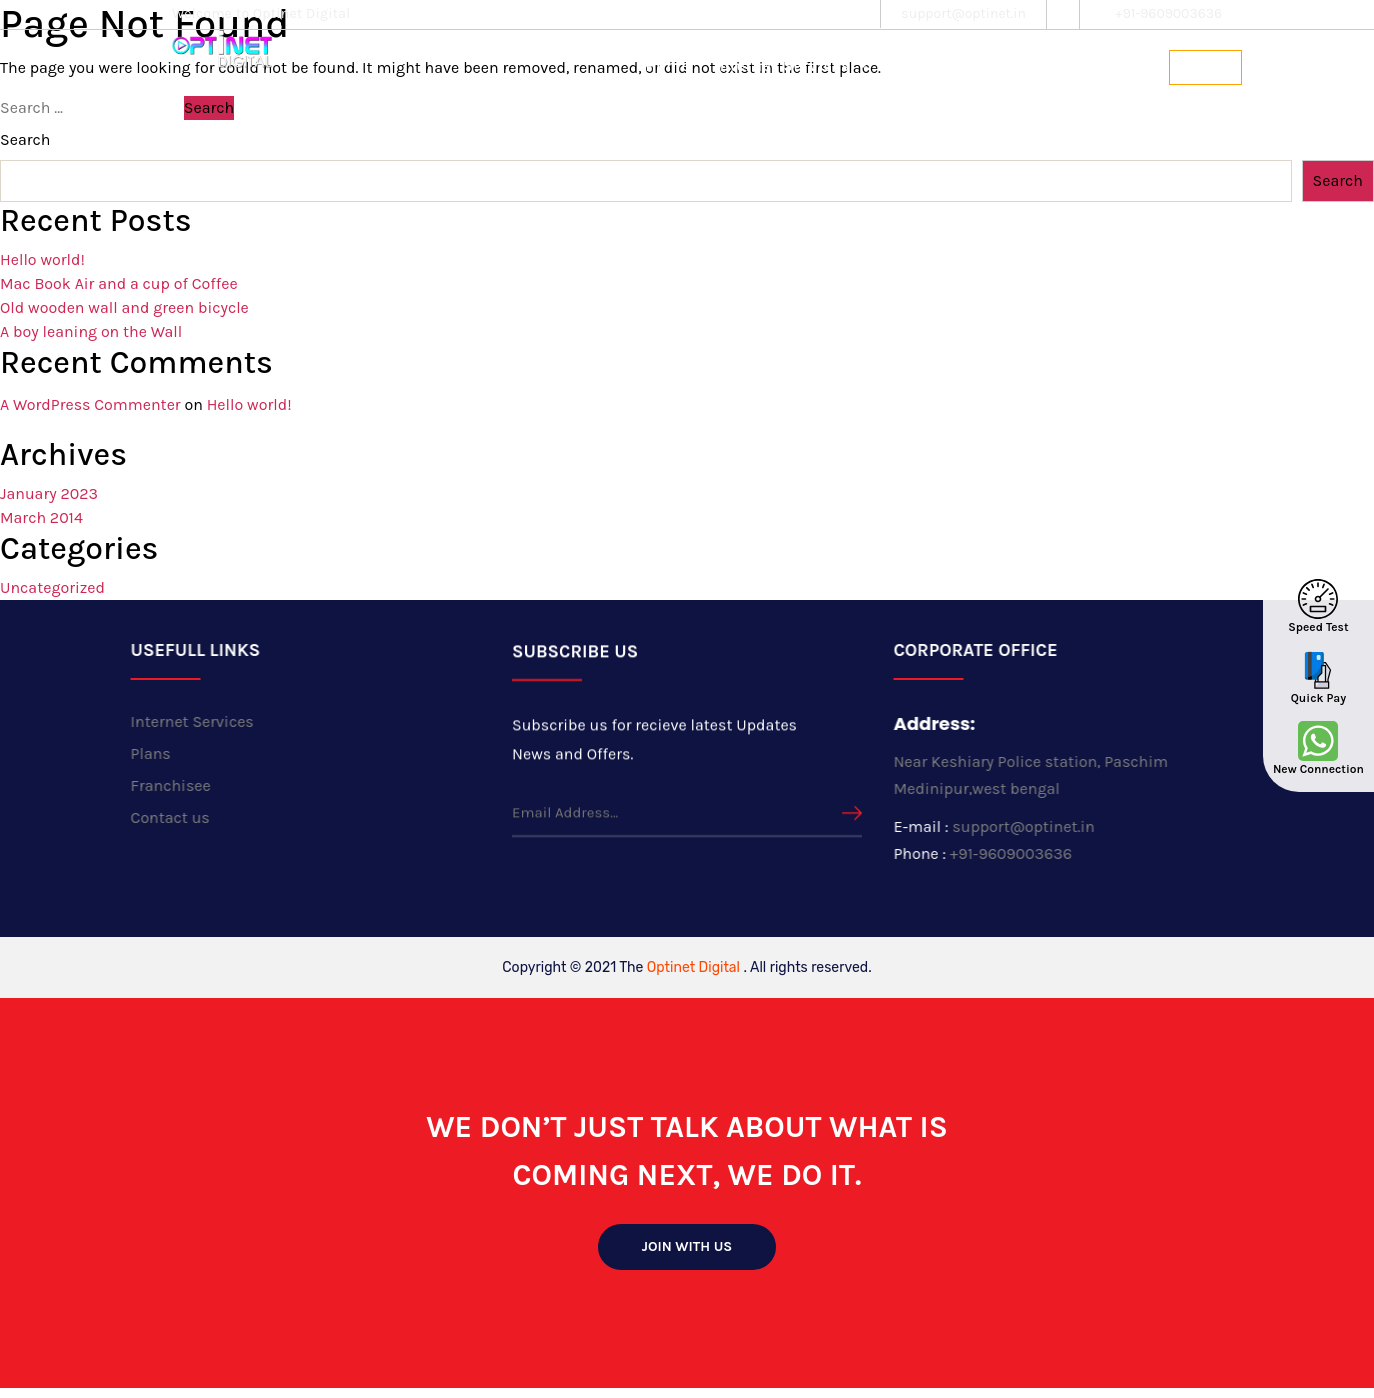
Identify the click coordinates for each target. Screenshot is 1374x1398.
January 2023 (49, 493)
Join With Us (687, 1246)
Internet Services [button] (784, 66)
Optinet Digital (693, 967)
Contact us (1113, 66)
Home (667, 66)
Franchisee (1002, 66)
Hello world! (42, 259)
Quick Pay (1318, 698)
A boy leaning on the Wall (91, 331)
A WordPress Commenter (90, 404)
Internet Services (176, 721)
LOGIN (1206, 67)
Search (25, 139)
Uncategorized (52, 587)
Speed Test (1318, 627)
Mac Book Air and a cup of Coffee (119, 283)
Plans (913, 66)
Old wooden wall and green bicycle (124, 307)
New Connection (1318, 769)
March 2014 (41, 517)
